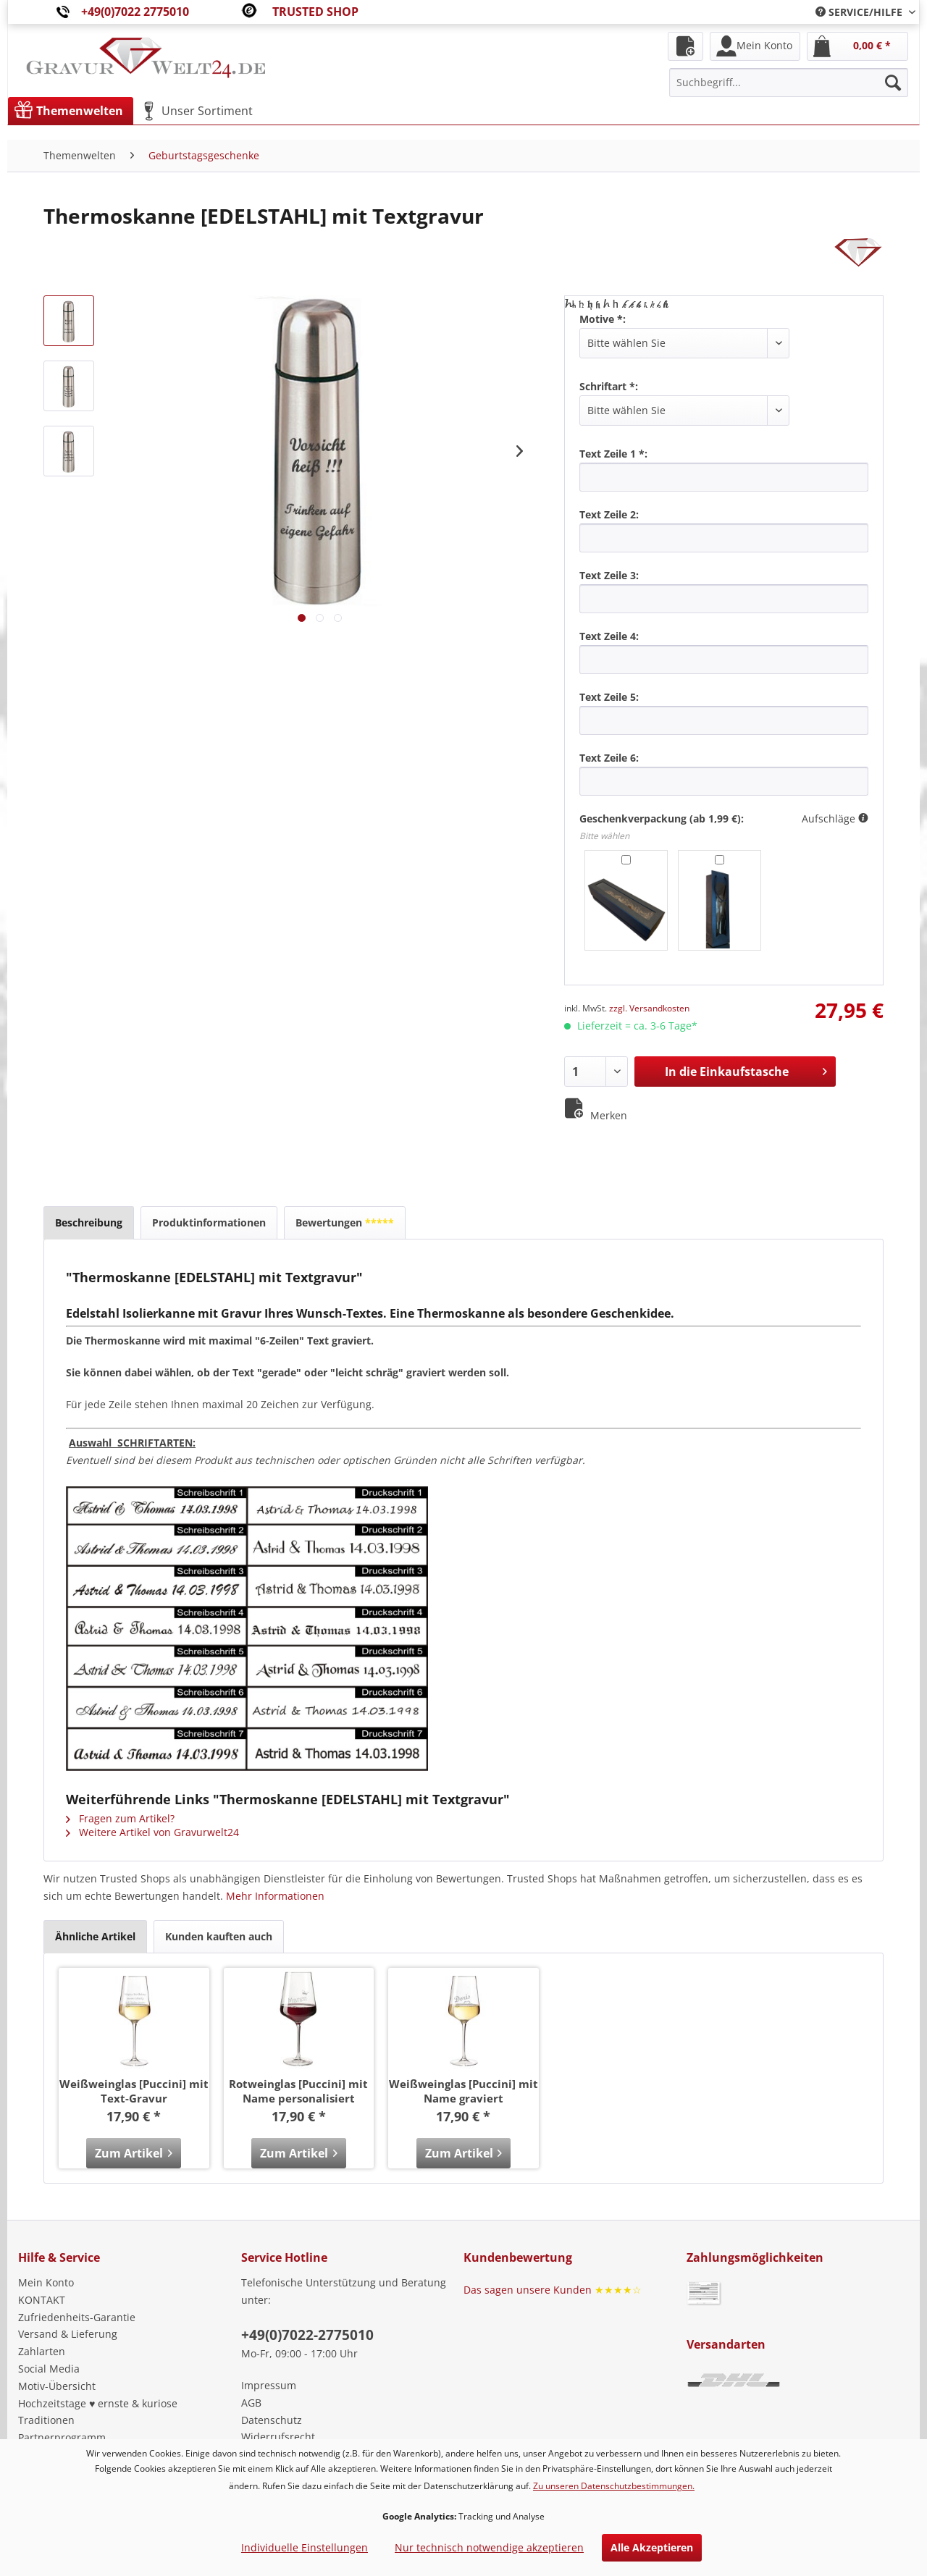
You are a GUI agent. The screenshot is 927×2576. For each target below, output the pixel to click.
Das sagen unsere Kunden (553, 2290)
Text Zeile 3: (609, 575)
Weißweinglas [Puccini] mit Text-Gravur (134, 2090)
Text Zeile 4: (609, 636)
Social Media (49, 2368)
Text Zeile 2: (609, 514)
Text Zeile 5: (609, 697)
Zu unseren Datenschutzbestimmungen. (614, 2486)
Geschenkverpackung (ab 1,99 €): (661, 818)
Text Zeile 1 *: (613, 453)
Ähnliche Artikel (95, 1936)
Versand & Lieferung (67, 2334)
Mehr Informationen (275, 1896)
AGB (251, 2402)
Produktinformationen (209, 1222)
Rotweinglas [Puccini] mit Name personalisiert (298, 2090)
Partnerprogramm (62, 2437)
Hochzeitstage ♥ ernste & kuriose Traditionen (97, 2412)
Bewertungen (344, 1222)
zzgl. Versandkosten (649, 1008)
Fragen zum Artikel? (120, 1818)
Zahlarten (41, 2351)
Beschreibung (88, 1222)
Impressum (268, 2385)
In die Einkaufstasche (746, 1069)
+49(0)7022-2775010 (307, 2334)
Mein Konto (46, 2282)
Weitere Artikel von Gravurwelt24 (152, 1832)
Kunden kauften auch (218, 1936)
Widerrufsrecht (278, 2437)
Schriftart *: (608, 386)
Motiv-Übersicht (57, 2386)
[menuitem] (860, 12)
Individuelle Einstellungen (304, 2547)
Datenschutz (271, 2420)
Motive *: (602, 319)
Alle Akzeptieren (652, 2547)
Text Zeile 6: (609, 758)
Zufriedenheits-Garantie (76, 2317)
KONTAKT (41, 2300)
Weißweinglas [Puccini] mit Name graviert (463, 2090)
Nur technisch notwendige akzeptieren (489, 2547)
